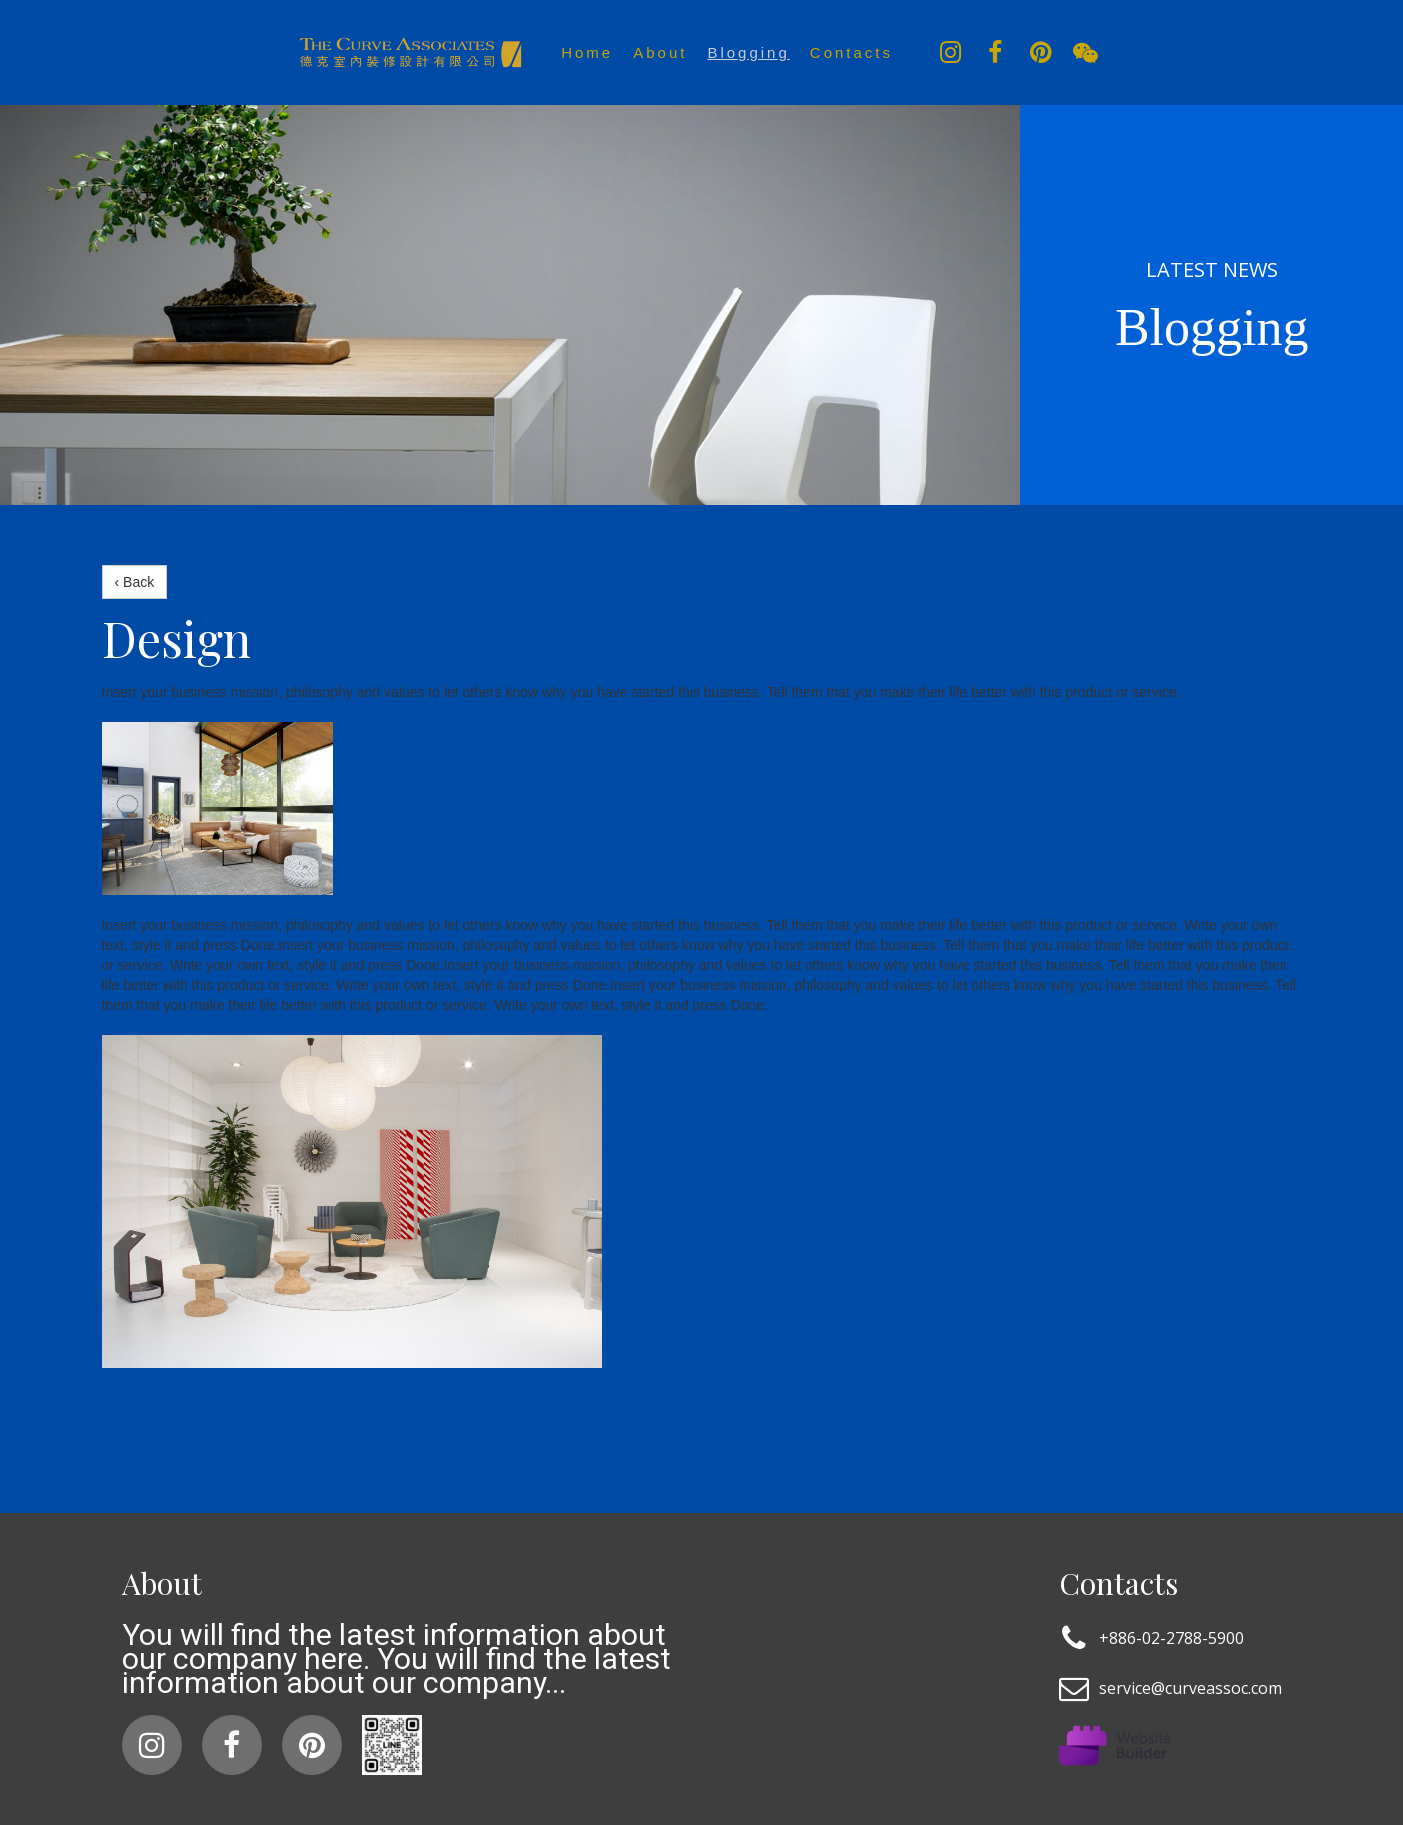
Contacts (851, 52)
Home (587, 52)
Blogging (748, 52)
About (660, 52)
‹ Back (135, 582)
